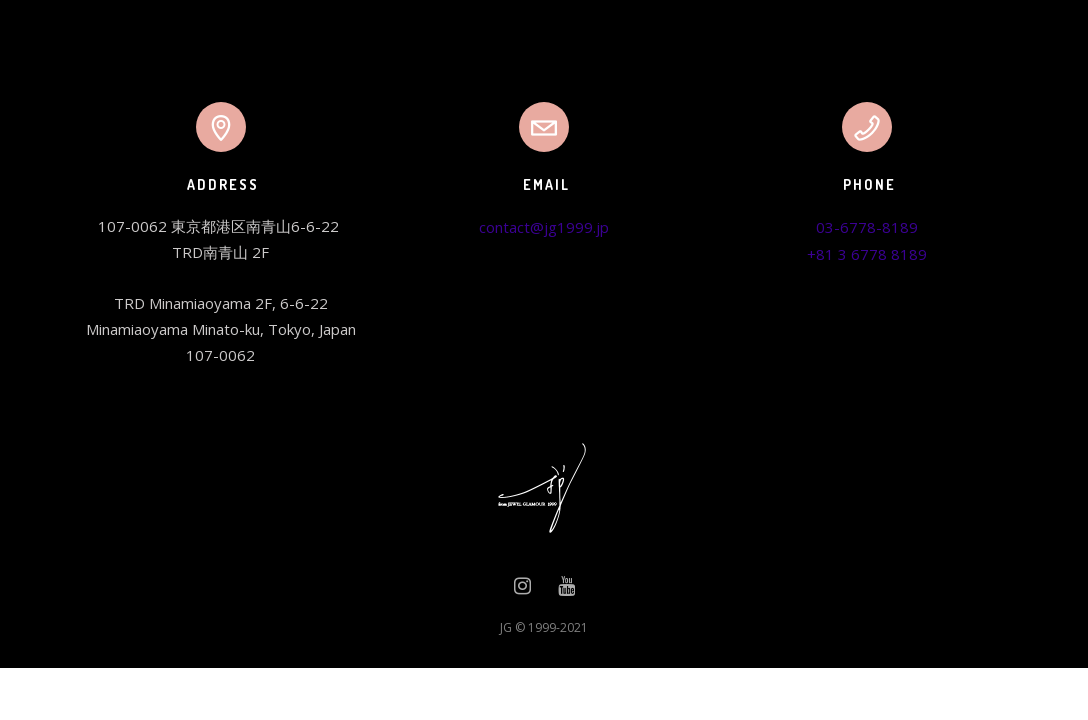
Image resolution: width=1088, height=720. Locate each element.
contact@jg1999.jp (544, 227)
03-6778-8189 (867, 227)
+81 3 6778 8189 (867, 254)
